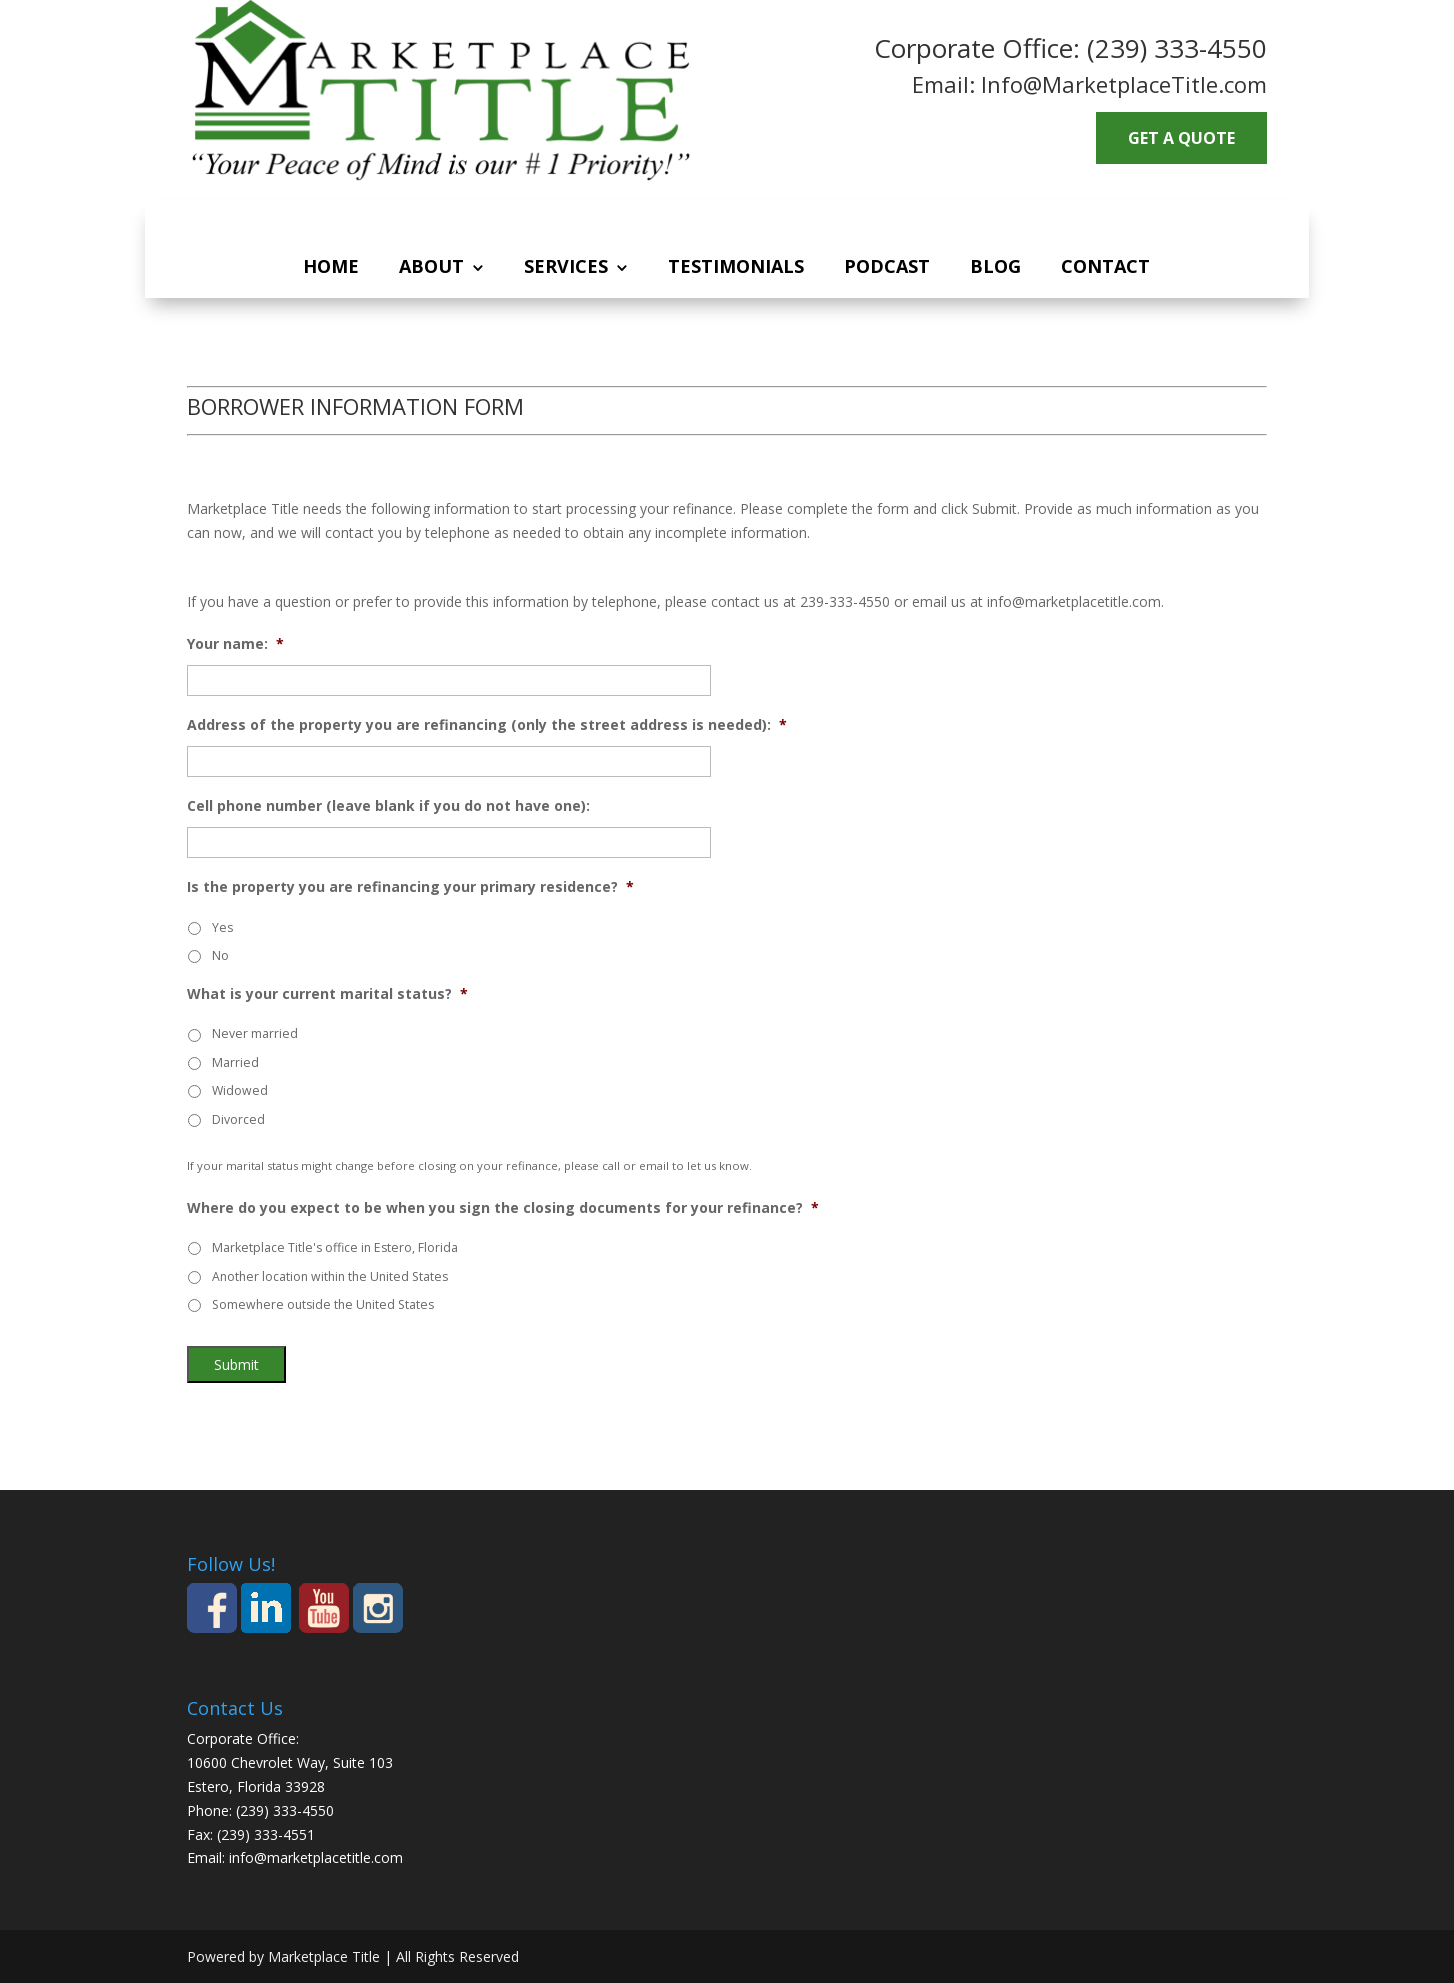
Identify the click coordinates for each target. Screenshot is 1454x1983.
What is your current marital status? (327, 994)
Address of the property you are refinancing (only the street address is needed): (487, 725)
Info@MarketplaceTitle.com (1124, 84)
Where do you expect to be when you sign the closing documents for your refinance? (503, 1208)
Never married (255, 1033)
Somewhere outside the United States (323, 1304)
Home (331, 266)
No (220, 955)
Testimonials (736, 266)
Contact (1105, 266)
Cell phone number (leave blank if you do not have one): (388, 806)
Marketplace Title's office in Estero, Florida (335, 1247)
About (431, 266)
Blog (995, 266)
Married (235, 1062)
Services (566, 266)
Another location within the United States (330, 1276)
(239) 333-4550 (1177, 48)
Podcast (887, 266)
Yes (222, 927)
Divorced (238, 1119)
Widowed (240, 1090)
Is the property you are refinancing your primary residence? (410, 887)
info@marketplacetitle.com (316, 1857)
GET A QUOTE (1181, 138)
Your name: (235, 644)
